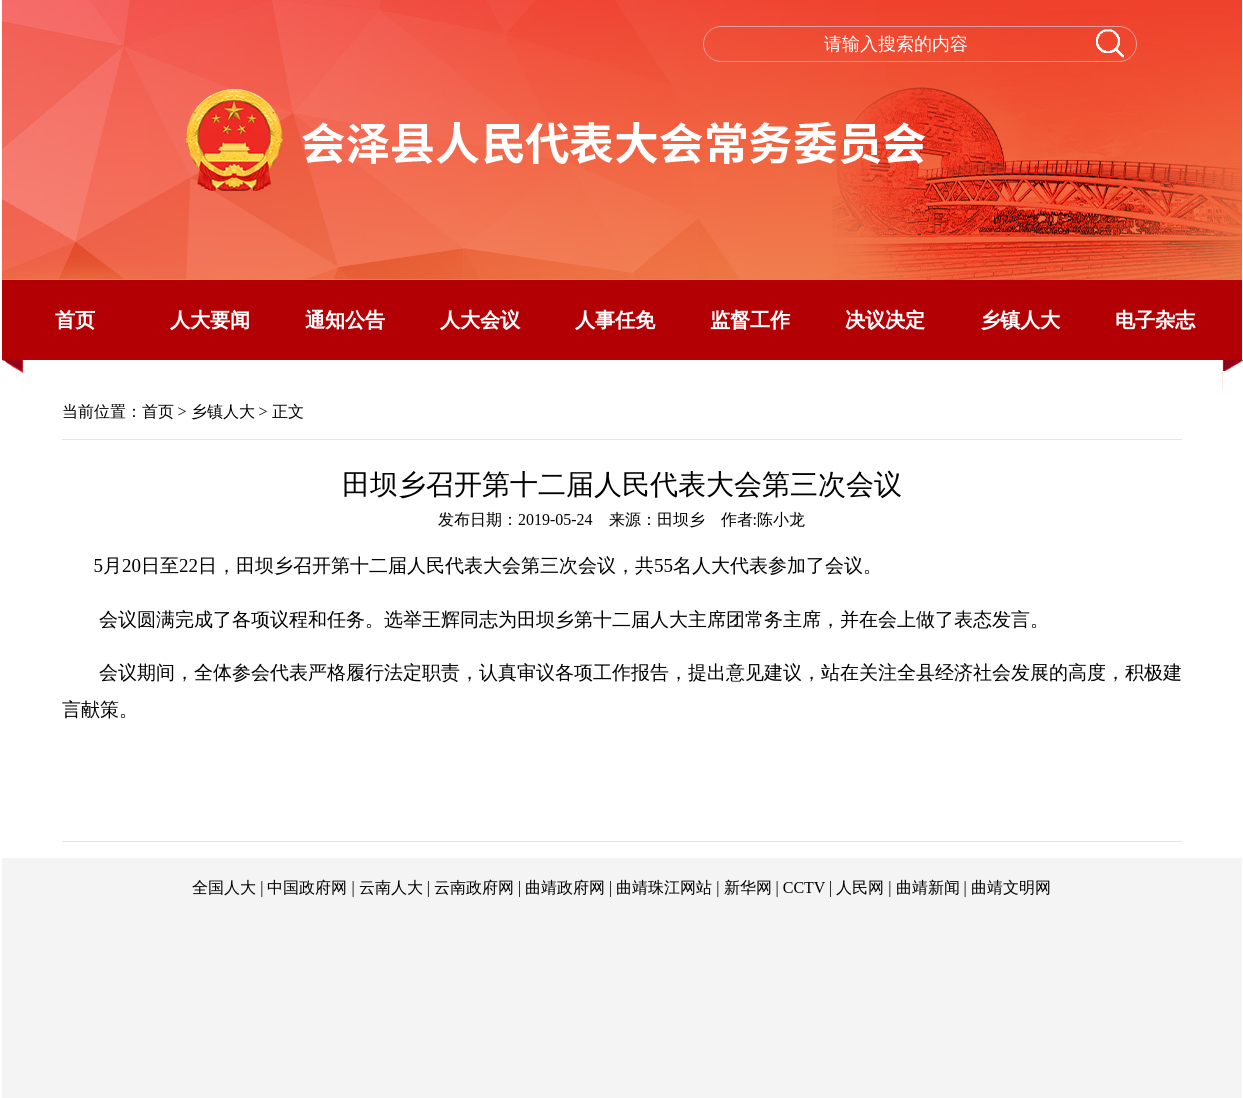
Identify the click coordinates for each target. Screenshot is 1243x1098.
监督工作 (750, 320)
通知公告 (345, 320)
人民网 (860, 887)
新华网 (748, 887)
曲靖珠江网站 (664, 887)
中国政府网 (307, 887)
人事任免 (615, 320)
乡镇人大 (1020, 320)
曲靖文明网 (1011, 887)
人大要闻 (210, 320)
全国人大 (224, 887)
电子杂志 (1155, 320)
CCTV (804, 887)
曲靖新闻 (928, 887)
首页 (75, 320)
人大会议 (480, 320)
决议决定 (885, 320)
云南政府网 (474, 887)
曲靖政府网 (565, 887)
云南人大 (391, 887)
